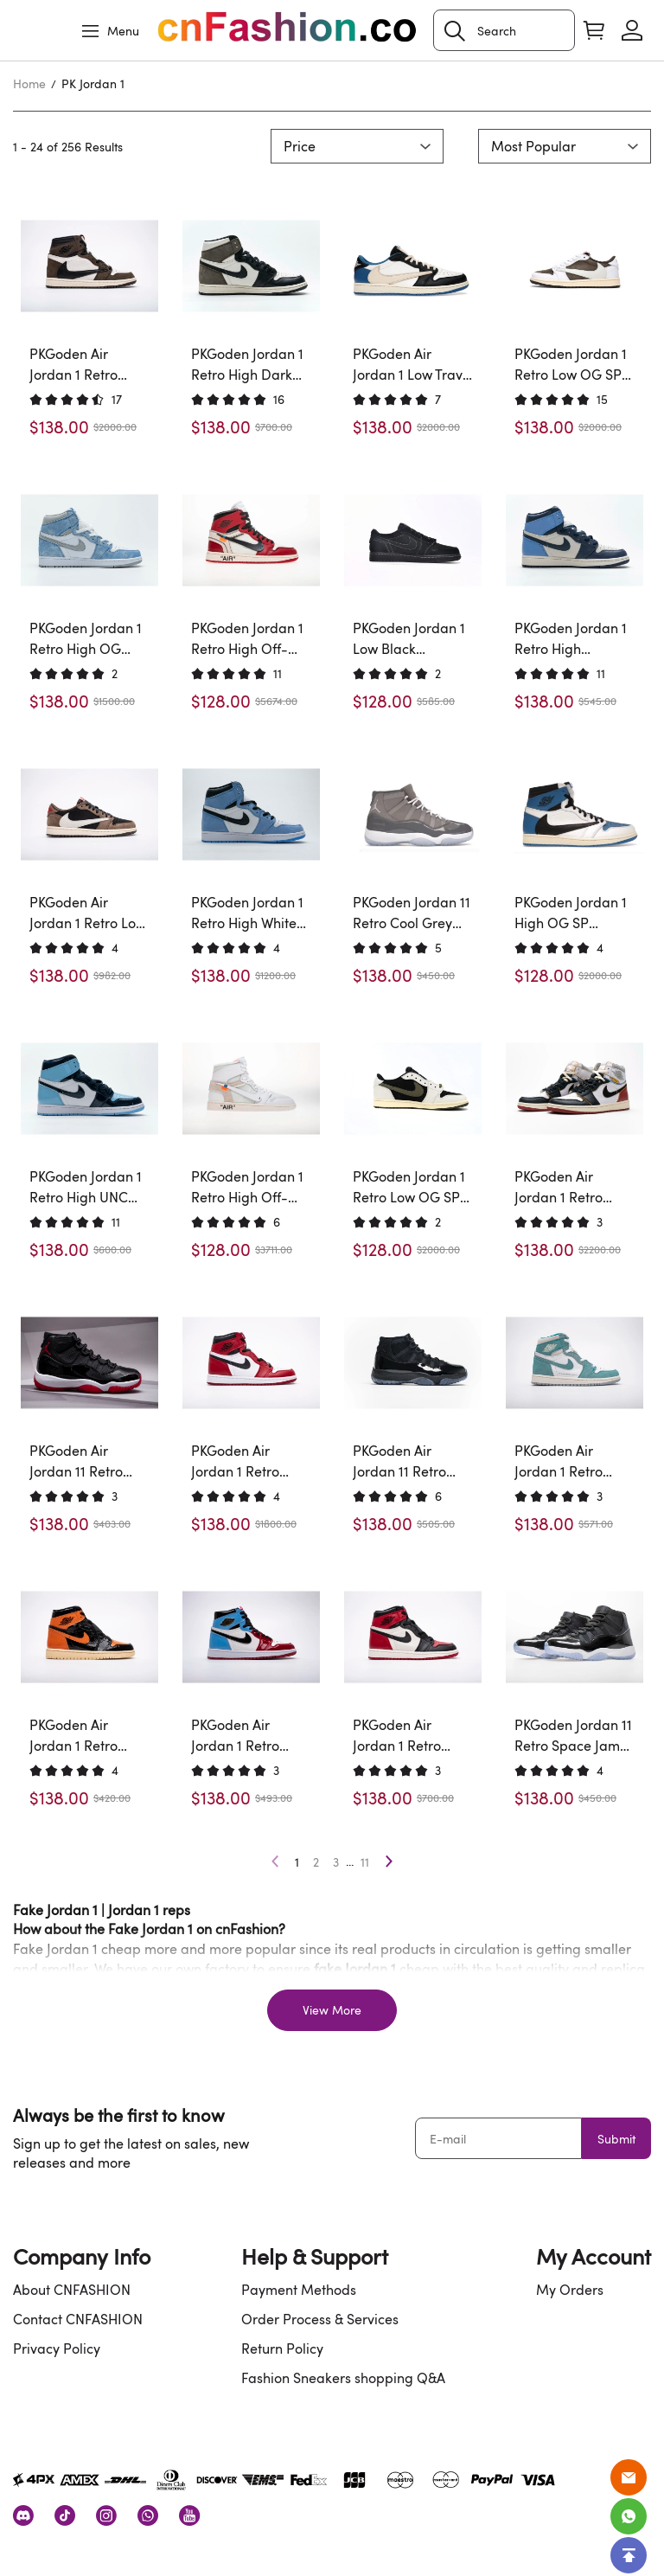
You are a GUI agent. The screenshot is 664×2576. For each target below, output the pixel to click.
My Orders (569, 2289)
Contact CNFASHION (78, 2319)
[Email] (628, 2477)
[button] (454, 31)
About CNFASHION (72, 2289)
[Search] (504, 30)
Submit (616, 2139)
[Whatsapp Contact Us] (628, 2516)
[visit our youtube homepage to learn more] (189, 2515)
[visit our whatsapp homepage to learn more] (147, 2515)
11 (365, 1862)
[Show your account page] (632, 30)
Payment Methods (298, 2289)
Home (29, 83)
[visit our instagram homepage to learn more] (106, 2515)
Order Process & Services (320, 2319)
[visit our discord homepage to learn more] (23, 2515)
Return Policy (282, 2348)
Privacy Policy (56, 2348)
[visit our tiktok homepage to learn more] (64, 2515)
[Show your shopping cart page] (594, 30)
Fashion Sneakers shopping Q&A (343, 2377)
